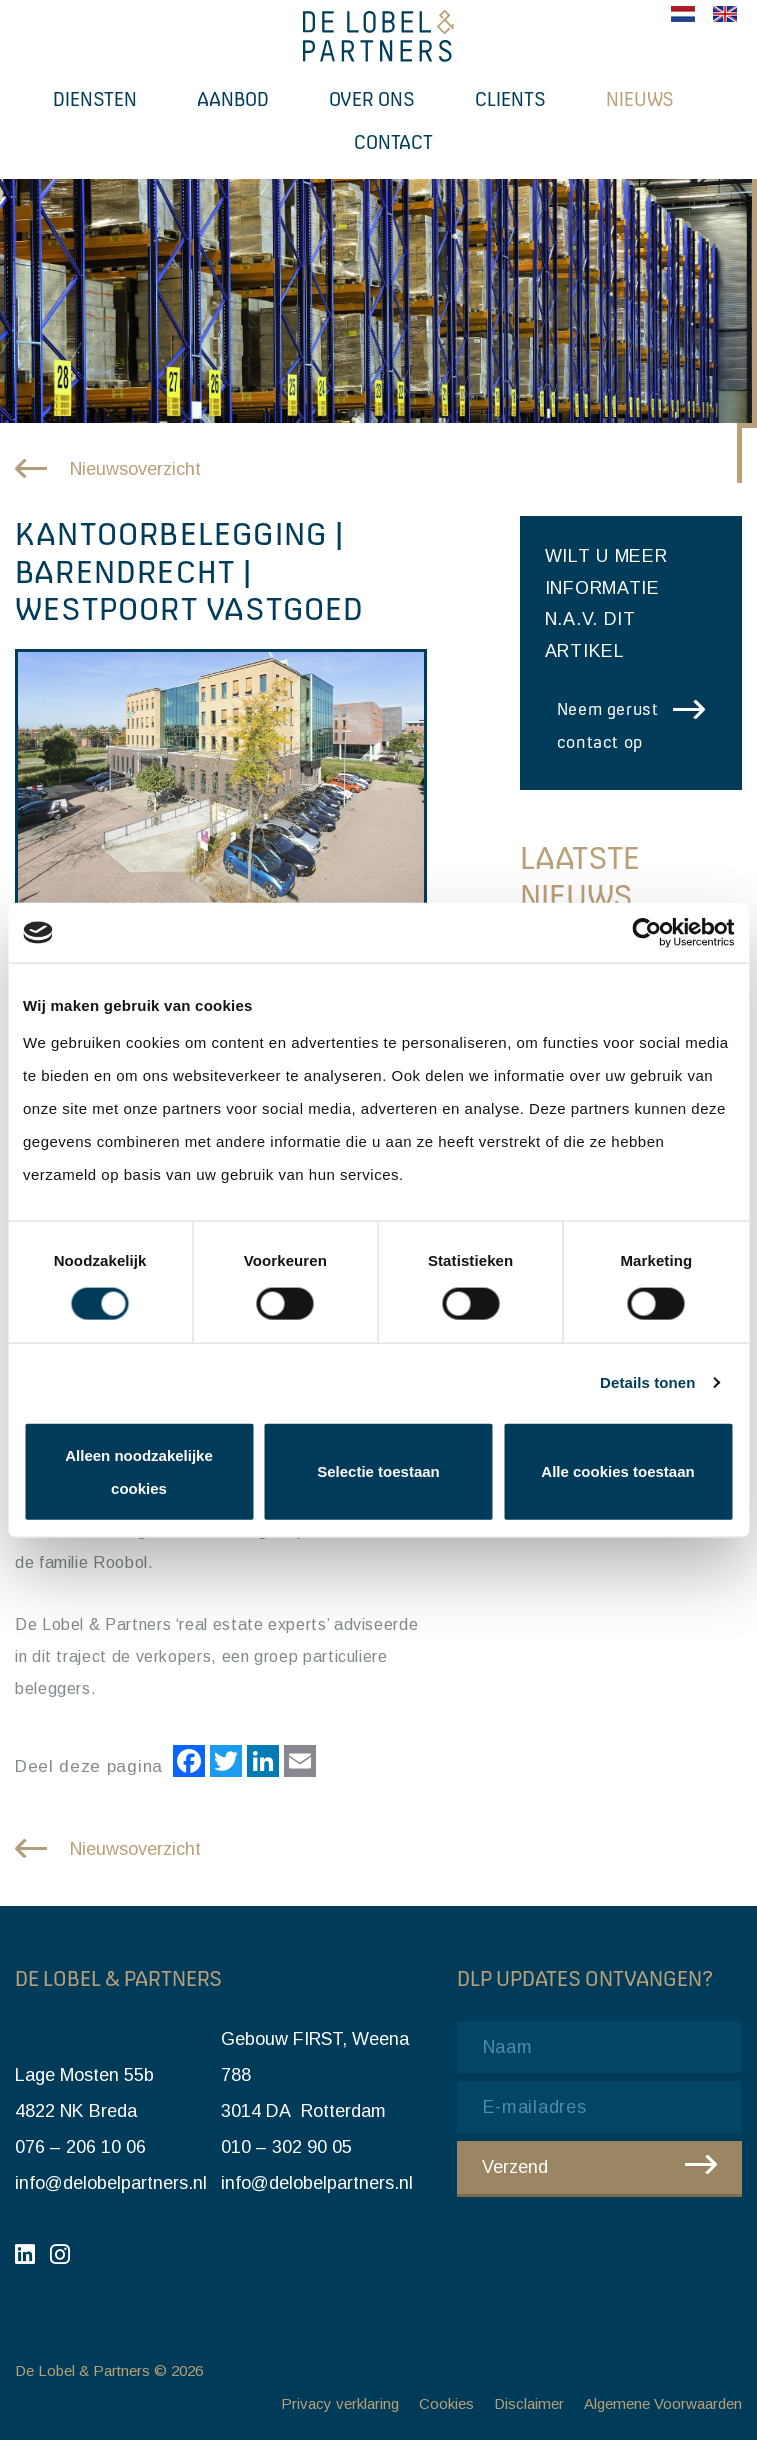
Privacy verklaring (340, 2403)
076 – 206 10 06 (80, 2147)
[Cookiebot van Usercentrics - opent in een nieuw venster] (646, 933)
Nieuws (640, 99)
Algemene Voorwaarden (663, 2403)
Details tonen (647, 1382)
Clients (510, 99)
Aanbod (233, 99)
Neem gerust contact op (608, 725)
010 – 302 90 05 (286, 2147)
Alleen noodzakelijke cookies (139, 1471)
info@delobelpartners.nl (111, 2183)
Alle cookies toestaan (617, 1471)
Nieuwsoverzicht (135, 469)
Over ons (372, 99)
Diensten (95, 99)
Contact (393, 142)
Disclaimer (529, 2403)
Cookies (446, 2403)
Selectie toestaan (378, 1471)
